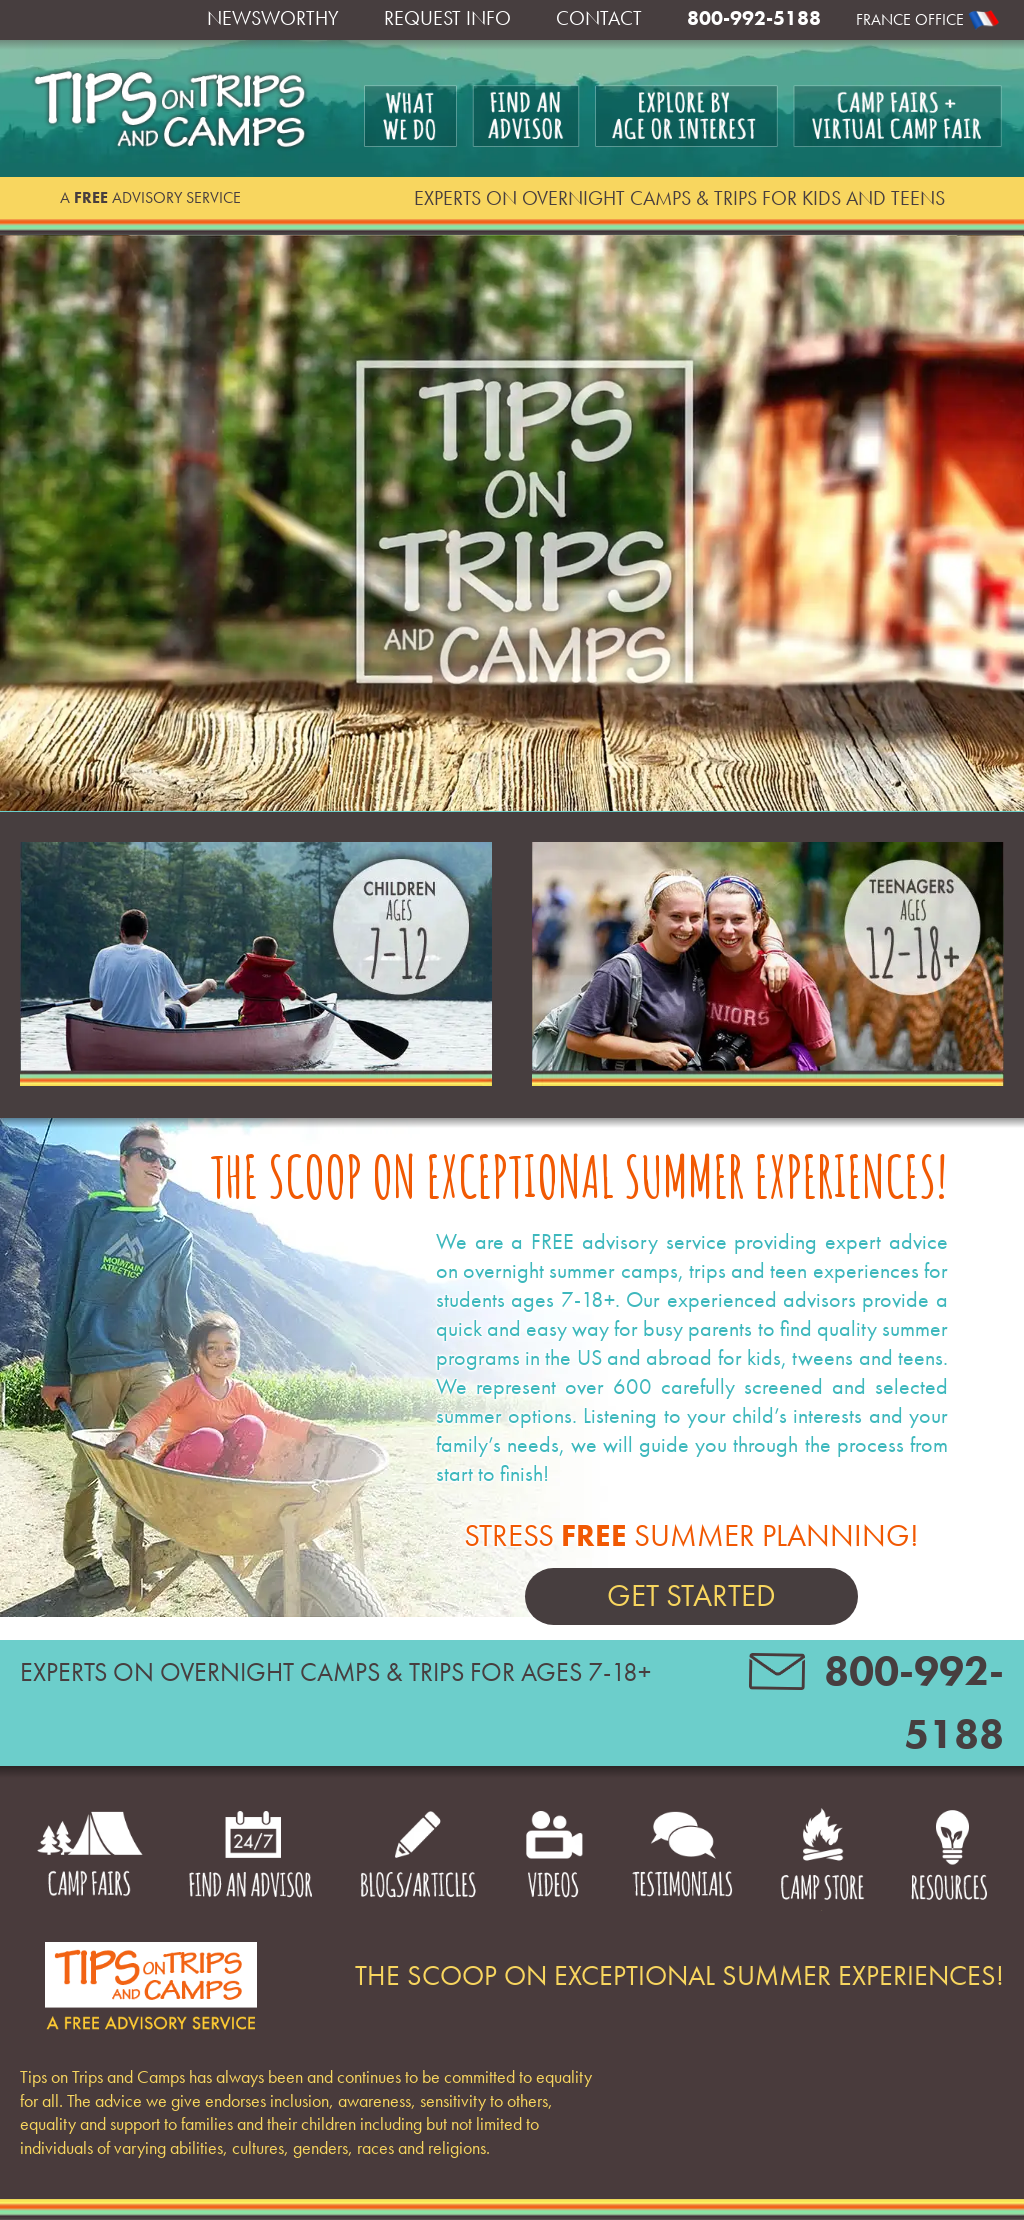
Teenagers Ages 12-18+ (768, 965)
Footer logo (150, 1986)
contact (777, 1678)
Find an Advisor (250, 1859)
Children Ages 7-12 (256, 965)
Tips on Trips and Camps (171, 109)
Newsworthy (273, 18)
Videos (554, 1859)
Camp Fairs (90, 1859)
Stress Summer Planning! (691, 1570)
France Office (910, 19)
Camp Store (821, 1859)
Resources (948, 1859)
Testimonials (682, 1859)
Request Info (447, 18)
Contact (599, 18)
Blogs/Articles (417, 1859)
